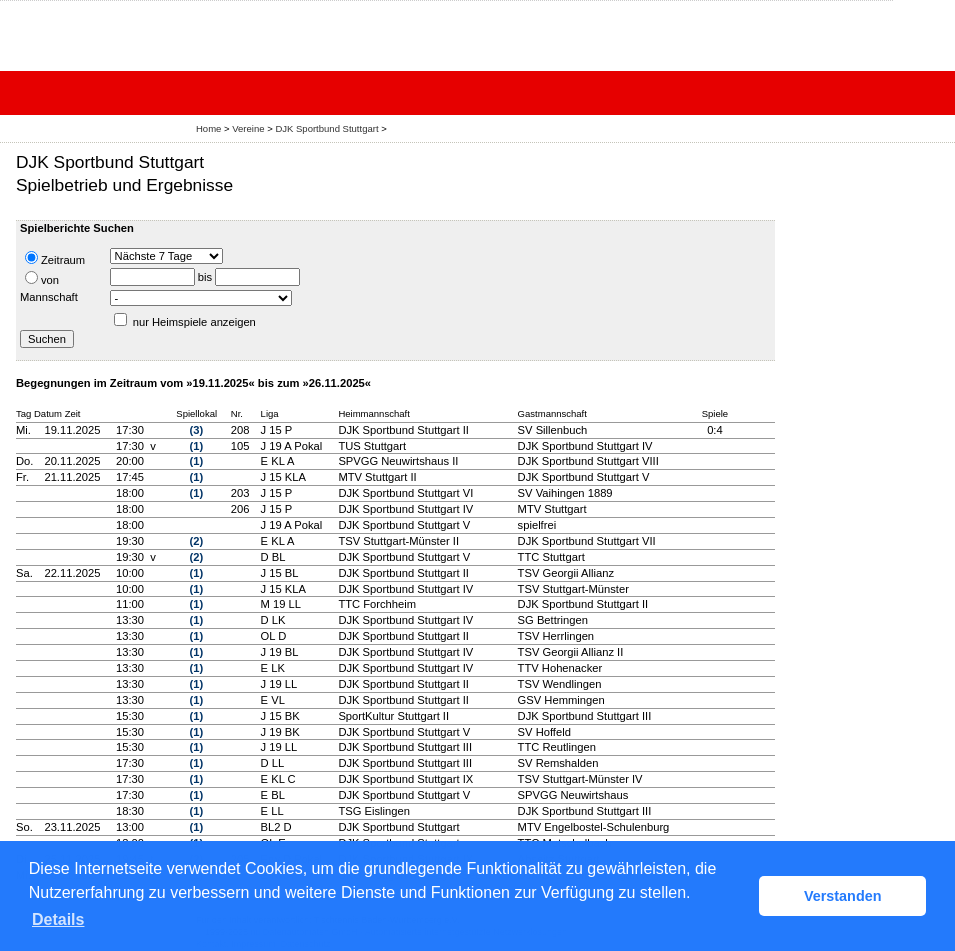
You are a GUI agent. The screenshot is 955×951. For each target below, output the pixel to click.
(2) (197, 541)
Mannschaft (49, 297)
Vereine (248, 128)
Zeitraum (55, 258)
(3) (197, 430)
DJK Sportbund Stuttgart (326, 128)
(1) (197, 446)
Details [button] (58, 919)
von (42, 278)
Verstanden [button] (843, 896)
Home (208, 128)
